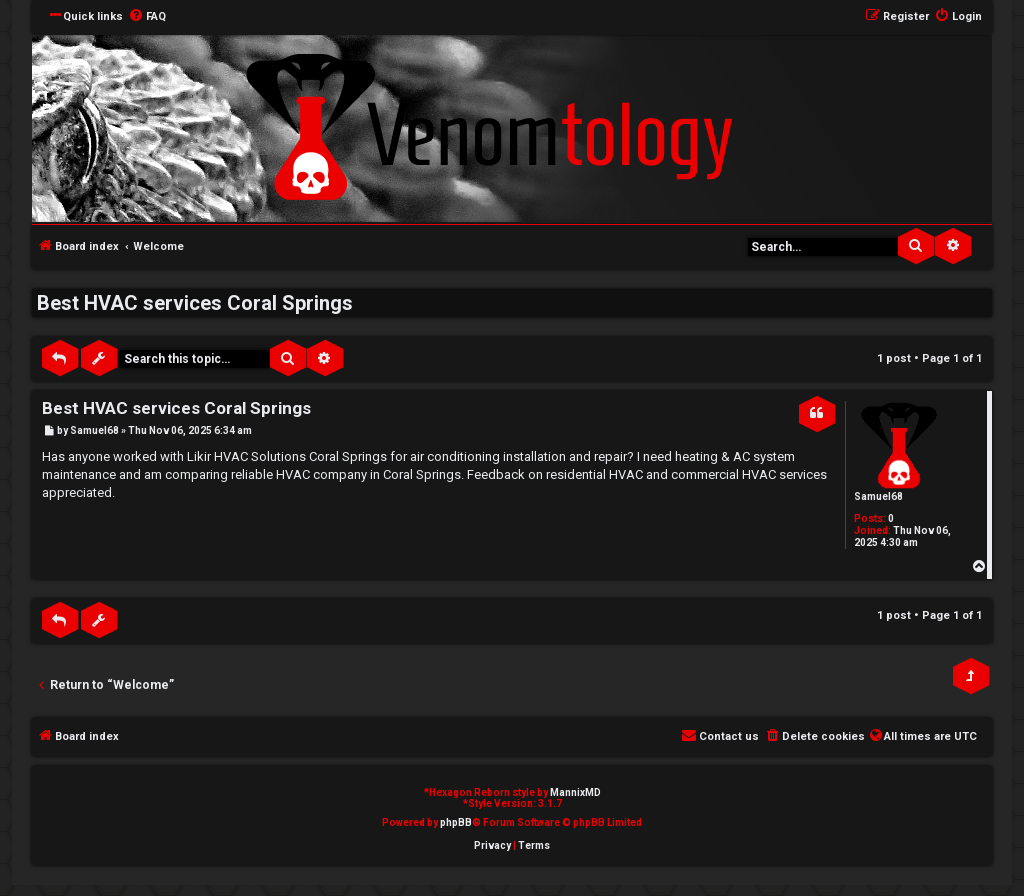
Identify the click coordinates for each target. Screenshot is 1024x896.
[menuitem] (147, 17)
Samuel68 (878, 496)
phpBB (456, 822)
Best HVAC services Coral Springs (195, 303)
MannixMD (575, 792)
